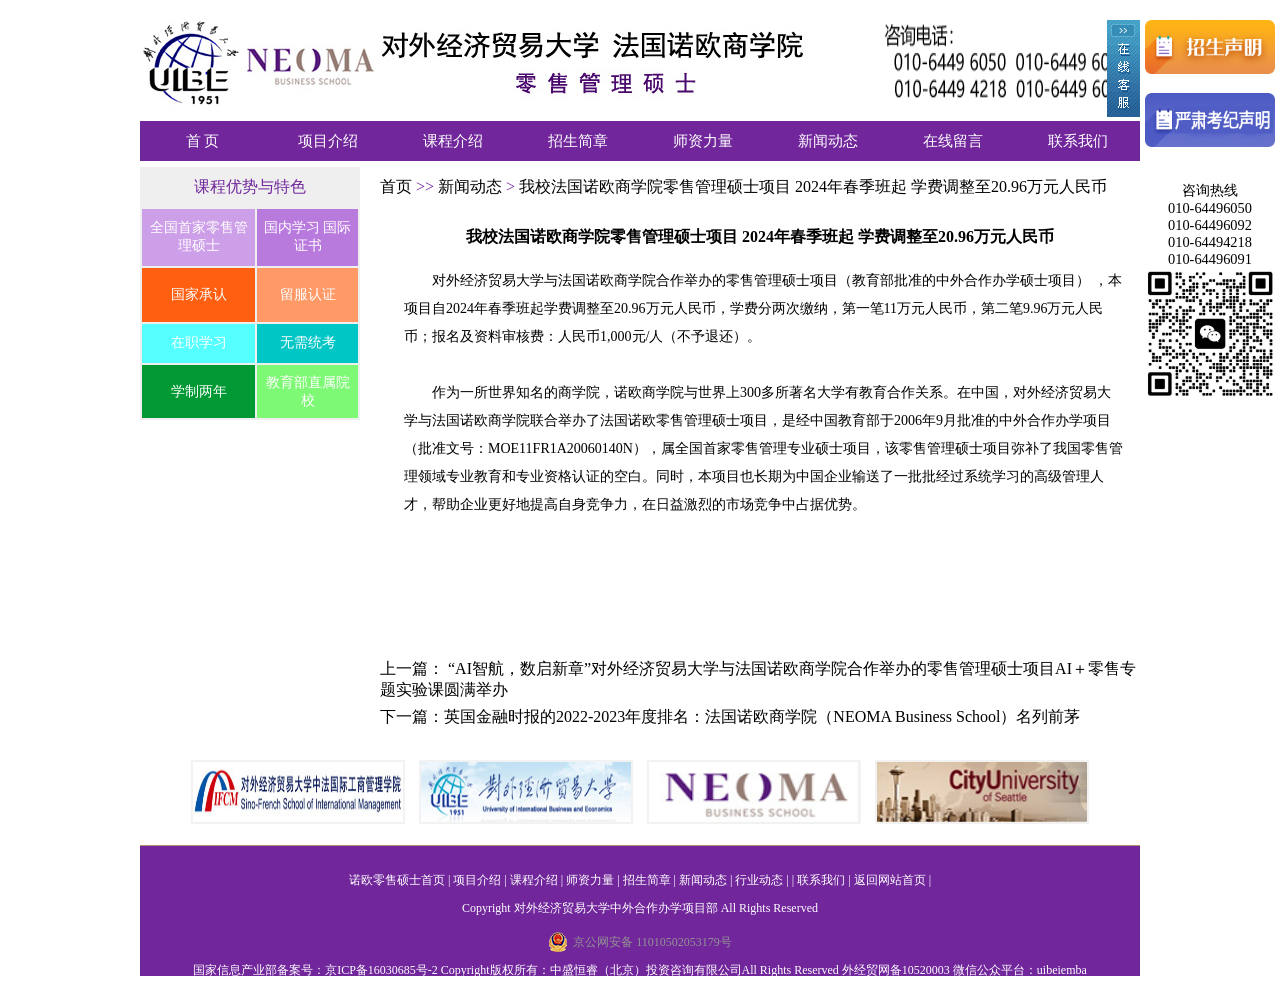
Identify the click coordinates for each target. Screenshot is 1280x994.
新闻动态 (828, 141)
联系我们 (1078, 141)
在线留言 (953, 141)
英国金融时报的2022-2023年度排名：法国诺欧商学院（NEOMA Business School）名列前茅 (762, 716)
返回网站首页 (890, 880)
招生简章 (578, 141)
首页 (398, 186)
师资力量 (703, 141)
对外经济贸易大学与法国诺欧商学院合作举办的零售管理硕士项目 (635, 280)
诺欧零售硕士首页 (397, 880)
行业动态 (759, 880)
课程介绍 (453, 141)
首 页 (203, 141)
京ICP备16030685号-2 (381, 970)
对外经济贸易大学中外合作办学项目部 (616, 908)
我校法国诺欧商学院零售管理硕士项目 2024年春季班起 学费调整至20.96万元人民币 (813, 186)
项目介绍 (328, 141)
